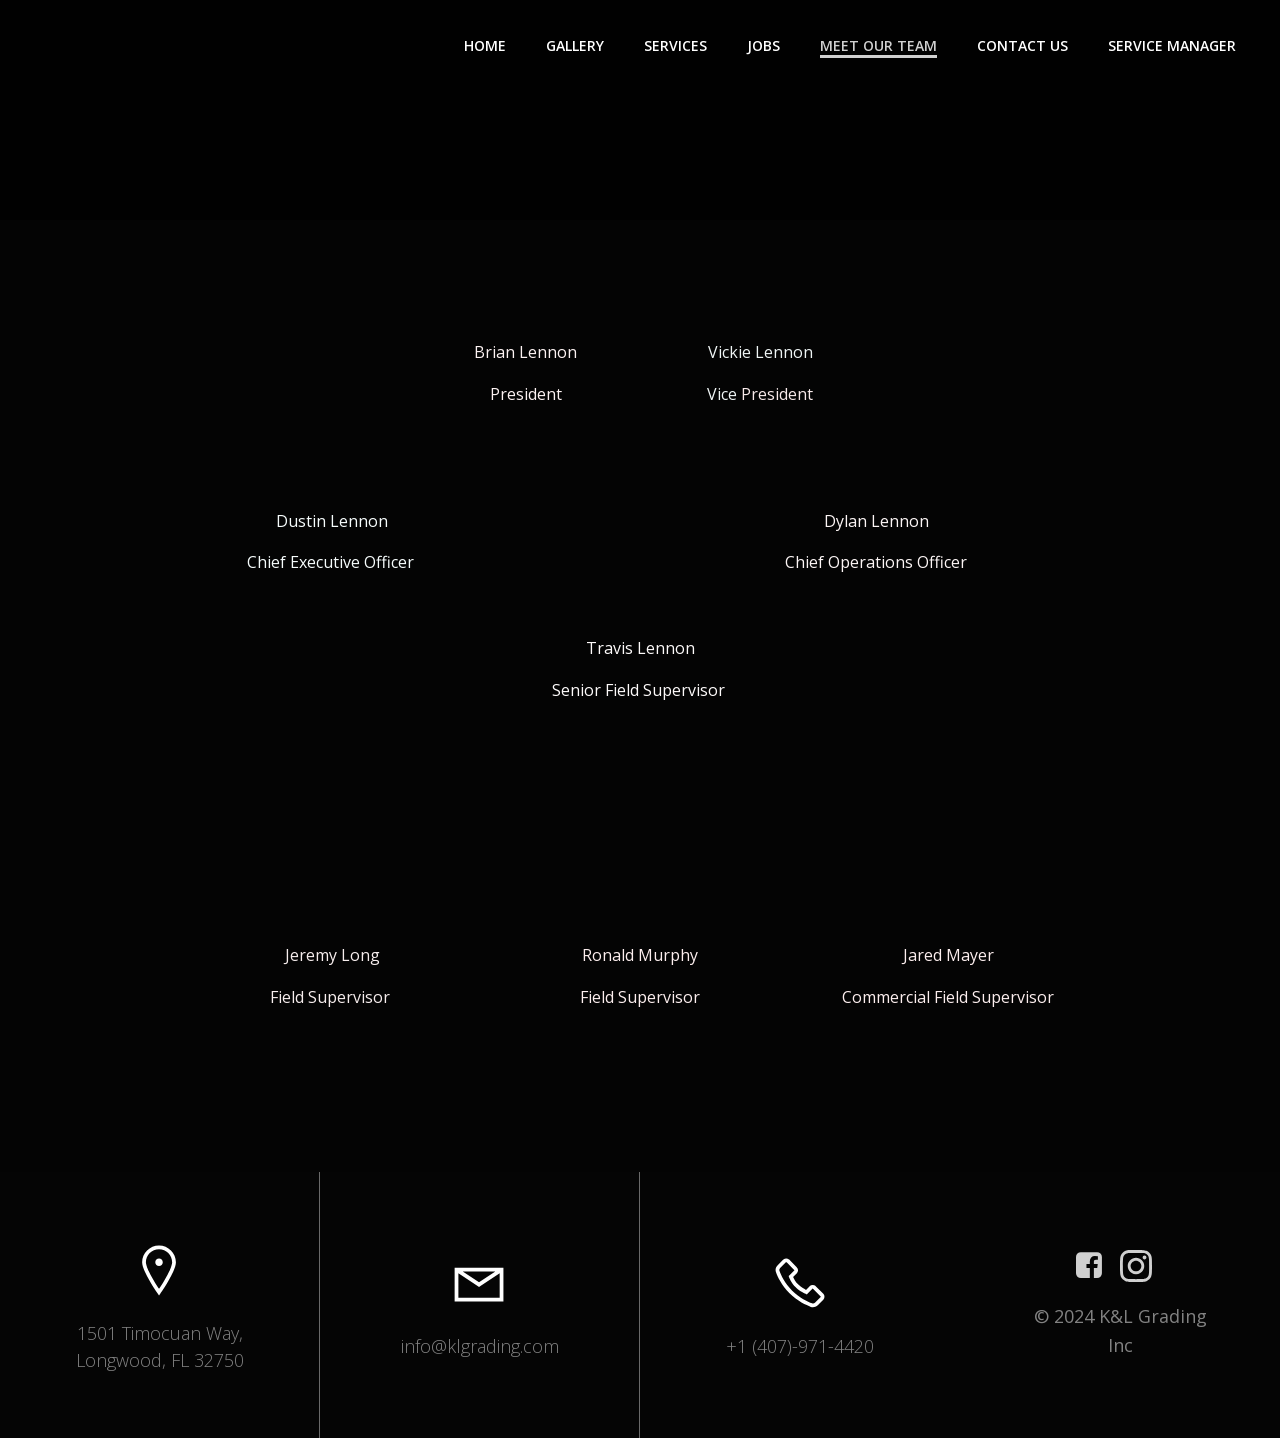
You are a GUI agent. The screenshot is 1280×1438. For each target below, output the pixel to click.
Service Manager (1172, 45)
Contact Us (1022, 45)
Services (675, 45)
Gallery (575, 45)
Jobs (763, 45)
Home (485, 45)
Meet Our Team (878, 45)
